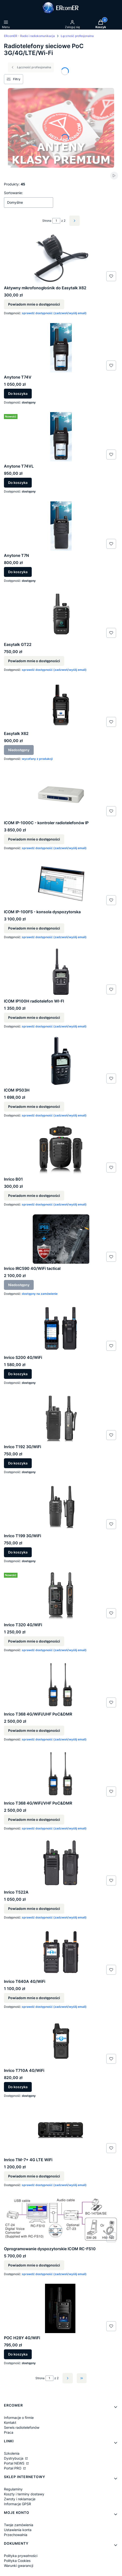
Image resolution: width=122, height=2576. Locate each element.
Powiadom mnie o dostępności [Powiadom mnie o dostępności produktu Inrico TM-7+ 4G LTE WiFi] (34, 2176)
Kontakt (10, 2422)
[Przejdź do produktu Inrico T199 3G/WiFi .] (61, 1506)
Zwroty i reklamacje (19, 2499)
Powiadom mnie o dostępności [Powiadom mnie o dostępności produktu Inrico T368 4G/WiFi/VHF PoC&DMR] (34, 1819)
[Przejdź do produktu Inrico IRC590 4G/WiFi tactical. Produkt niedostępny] (61, 1239)
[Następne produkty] (67, 2378)
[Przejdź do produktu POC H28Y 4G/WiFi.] (61, 2308)
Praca (8, 2432)
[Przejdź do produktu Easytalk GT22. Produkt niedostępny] (61, 615)
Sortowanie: (13, 193)
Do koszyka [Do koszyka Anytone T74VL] (18, 483)
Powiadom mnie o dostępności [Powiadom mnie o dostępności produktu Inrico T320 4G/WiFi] (34, 1641)
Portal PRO (13, 2468)
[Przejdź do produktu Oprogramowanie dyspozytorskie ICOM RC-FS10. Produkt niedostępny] (61, 2219)
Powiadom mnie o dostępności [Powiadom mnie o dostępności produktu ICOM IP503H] (34, 1106)
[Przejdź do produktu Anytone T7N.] (61, 526)
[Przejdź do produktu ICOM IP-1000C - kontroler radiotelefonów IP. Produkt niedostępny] (61, 793)
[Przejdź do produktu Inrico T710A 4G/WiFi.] (61, 2041)
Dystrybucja (14, 2458)
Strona (46, 220)
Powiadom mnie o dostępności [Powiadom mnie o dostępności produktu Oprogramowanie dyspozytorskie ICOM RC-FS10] (34, 2265)
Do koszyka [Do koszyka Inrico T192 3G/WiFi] (18, 1463)
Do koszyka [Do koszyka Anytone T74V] (18, 393)
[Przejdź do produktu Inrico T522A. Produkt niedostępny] (61, 1862)
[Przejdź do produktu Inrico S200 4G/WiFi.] (61, 1328)
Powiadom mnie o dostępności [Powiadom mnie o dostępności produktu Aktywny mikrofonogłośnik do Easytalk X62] (34, 304)
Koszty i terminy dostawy (24, 2494)
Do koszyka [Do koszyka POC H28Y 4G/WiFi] (18, 2354)
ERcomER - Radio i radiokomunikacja (29, 36)
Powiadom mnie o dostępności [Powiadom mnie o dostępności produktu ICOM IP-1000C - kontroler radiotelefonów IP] (34, 839)
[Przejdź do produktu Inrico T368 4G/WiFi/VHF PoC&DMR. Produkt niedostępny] (61, 1773)
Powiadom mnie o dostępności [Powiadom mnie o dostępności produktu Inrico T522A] (34, 1909)
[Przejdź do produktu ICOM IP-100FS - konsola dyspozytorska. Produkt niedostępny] (61, 882)
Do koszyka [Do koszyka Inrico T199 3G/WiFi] (18, 1552)
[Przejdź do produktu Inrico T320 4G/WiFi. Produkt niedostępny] (61, 1595)
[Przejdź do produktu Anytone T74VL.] (61, 436)
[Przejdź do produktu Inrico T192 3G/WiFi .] (61, 1417)
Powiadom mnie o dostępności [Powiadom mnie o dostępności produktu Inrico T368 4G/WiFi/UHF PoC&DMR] (34, 1730)
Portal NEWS (14, 2463)
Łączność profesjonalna (77, 36)
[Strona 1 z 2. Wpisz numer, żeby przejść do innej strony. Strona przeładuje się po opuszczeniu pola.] (56, 220)
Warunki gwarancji (18, 2565)
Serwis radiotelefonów (21, 2427)
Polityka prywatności (20, 2556)
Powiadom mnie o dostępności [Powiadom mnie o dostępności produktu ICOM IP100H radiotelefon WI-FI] (34, 1017)
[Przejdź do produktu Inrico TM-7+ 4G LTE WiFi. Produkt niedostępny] (61, 2130)
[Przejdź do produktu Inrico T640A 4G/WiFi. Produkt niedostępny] (61, 1952)
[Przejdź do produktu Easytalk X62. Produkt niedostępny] (61, 704)
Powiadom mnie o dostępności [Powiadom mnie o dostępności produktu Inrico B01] (34, 1196)
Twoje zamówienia (18, 2525)
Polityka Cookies (17, 2560)
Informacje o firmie (19, 2417)
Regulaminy (13, 2489)
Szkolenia (11, 2453)
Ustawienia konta (17, 2530)
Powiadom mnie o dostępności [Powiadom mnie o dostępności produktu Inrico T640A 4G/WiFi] (34, 1998)
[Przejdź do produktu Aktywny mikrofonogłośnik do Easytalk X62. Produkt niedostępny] (61, 258)
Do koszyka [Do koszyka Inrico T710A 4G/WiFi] (18, 2087)
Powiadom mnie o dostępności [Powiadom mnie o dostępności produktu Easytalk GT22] (34, 661)
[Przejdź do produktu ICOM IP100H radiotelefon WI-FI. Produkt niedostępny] (61, 971)
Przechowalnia (15, 2535)
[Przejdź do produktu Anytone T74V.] (61, 347)
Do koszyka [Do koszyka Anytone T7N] (18, 572)
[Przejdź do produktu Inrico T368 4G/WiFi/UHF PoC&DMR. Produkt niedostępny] (61, 1684)
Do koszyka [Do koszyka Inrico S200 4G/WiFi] (18, 1374)
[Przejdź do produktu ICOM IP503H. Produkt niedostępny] (61, 1060)
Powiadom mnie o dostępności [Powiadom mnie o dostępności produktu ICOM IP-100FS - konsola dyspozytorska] (34, 928)
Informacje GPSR (17, 2504)
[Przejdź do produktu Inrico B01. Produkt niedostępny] (61, 1149)
